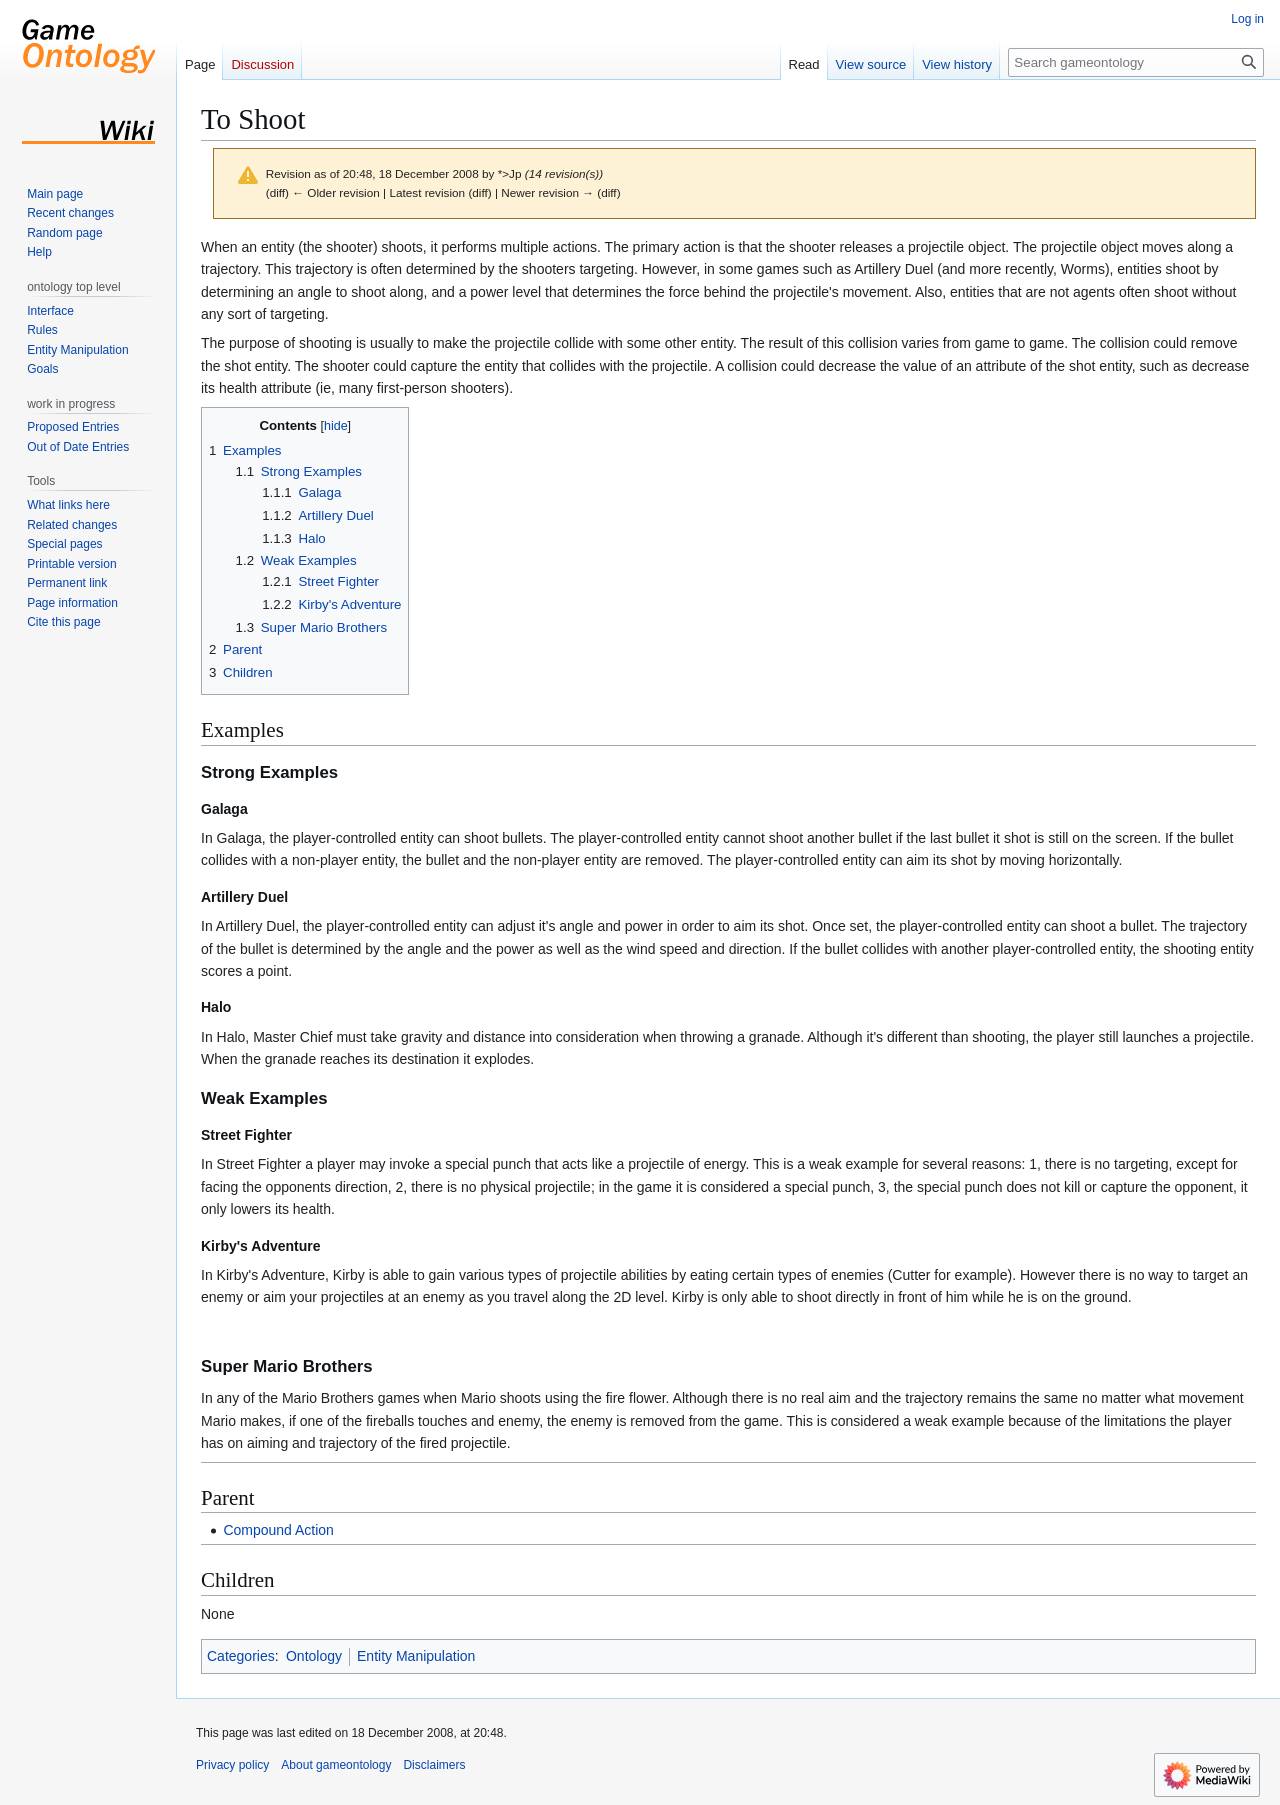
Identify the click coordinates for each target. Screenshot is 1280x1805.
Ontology (314, 1656)
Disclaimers (434, 1765)
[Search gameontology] (1136, 62)
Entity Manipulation (416, 1656)
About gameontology (336, 1765)
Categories (241, 1656)
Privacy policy (232, 1765)
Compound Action (278, 1530)
